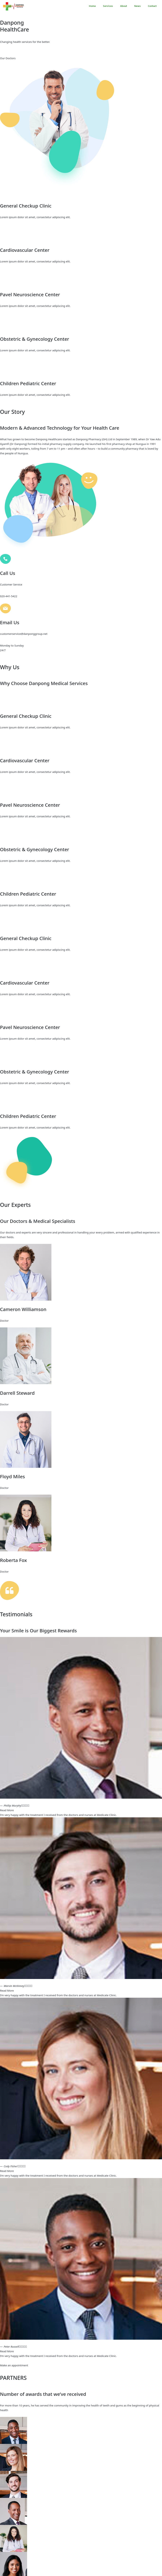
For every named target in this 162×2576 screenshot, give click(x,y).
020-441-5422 (8, 596)
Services (108, 6)
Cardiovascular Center (24, 250)
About (123, 6)
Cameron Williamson (23, 1309)
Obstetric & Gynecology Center (34, 339)
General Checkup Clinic (25, 205)
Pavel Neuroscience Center (30, 294)
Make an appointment (14, 2365)
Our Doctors (8, 58)
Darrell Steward (17, 1393)
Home (92, 6)
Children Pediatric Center (28, 383)
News (137, 6)
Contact (152, 6)
